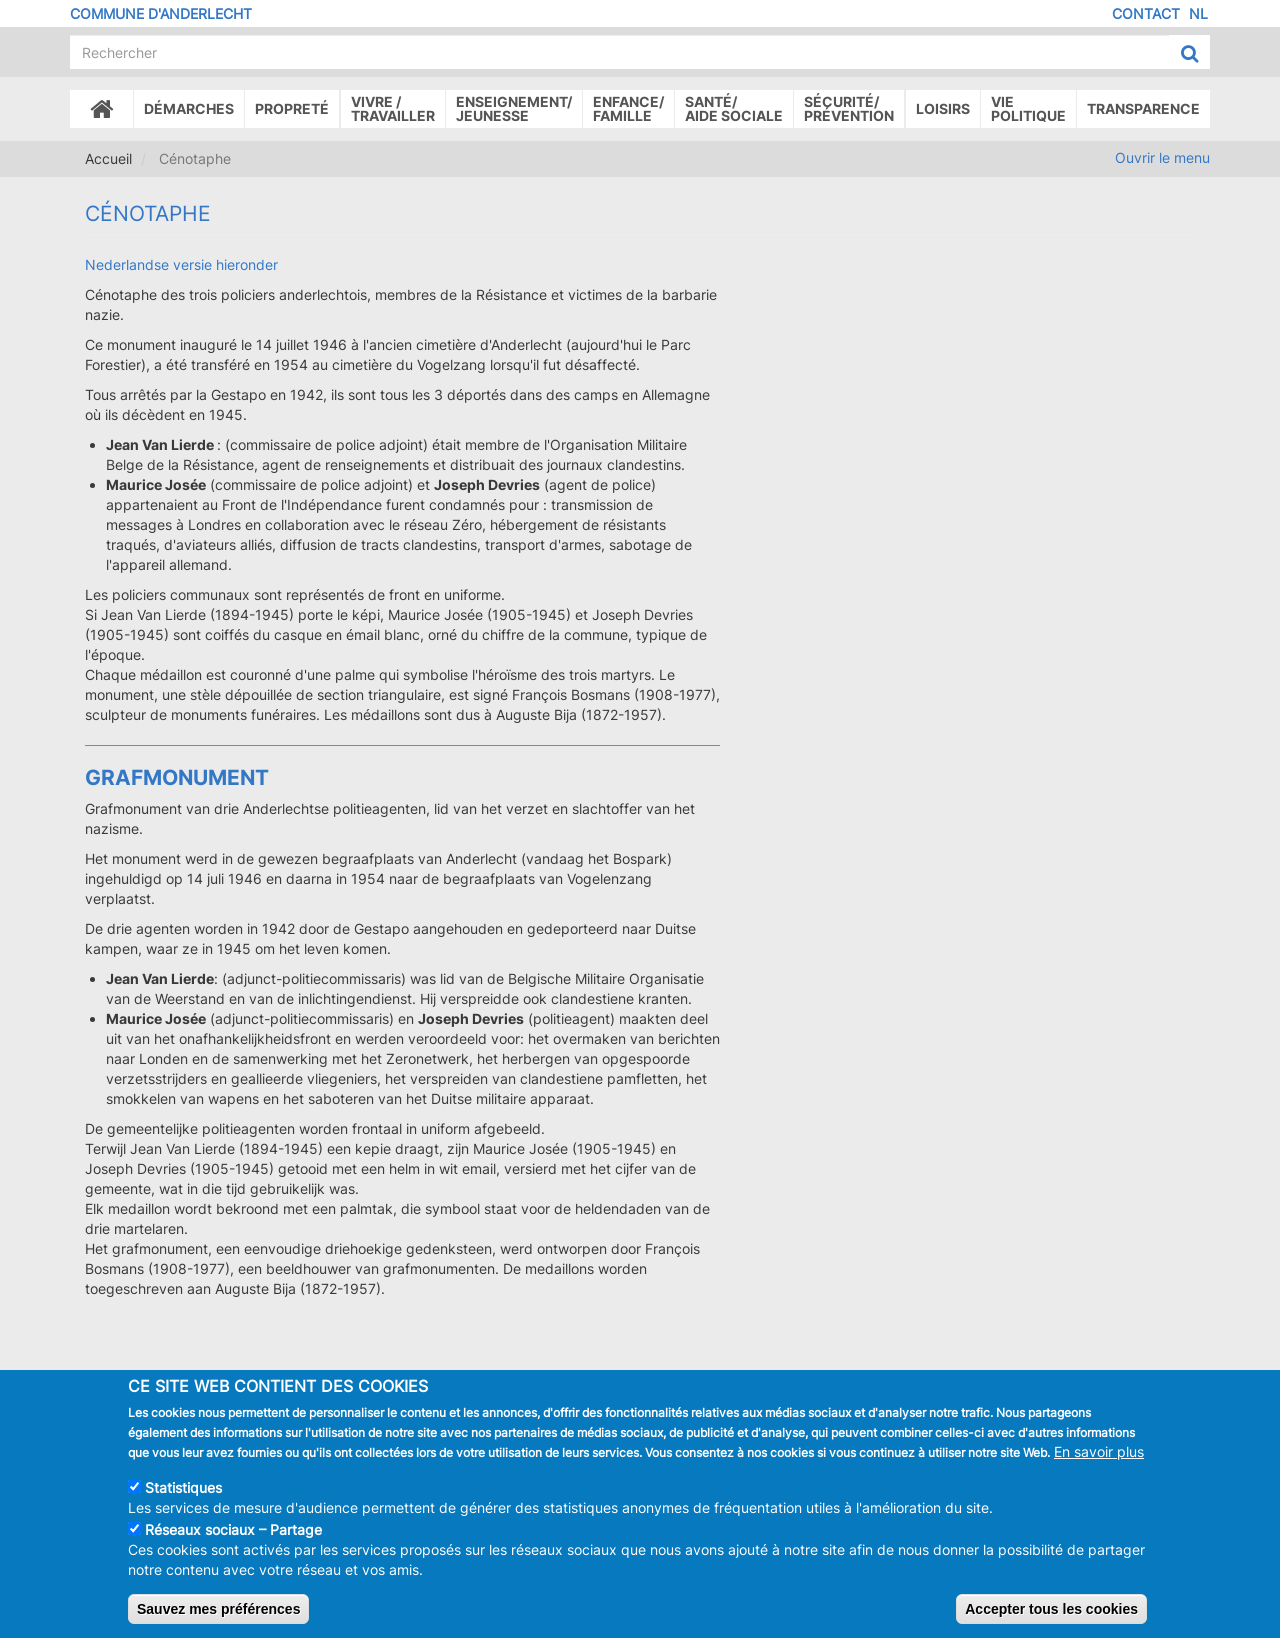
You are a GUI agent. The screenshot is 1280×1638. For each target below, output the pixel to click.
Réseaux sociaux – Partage (233, 1538)
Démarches (189, 108)
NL (1198, 13)
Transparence (1143, 108)
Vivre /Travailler (393, 108)
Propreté (292, 108)
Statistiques (183, 1496)
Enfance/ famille (628, 108)
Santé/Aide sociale (734, 108)
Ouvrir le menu (1162, 157)
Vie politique (1028, 108)
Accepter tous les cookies (1051, 1618)
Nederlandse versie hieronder (181, 264)
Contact (1146, 13)
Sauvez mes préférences (218, 1618)
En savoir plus (1099, 1460)
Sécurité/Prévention (849, 108)
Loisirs (943, 108)
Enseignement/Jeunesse (514, 108)
